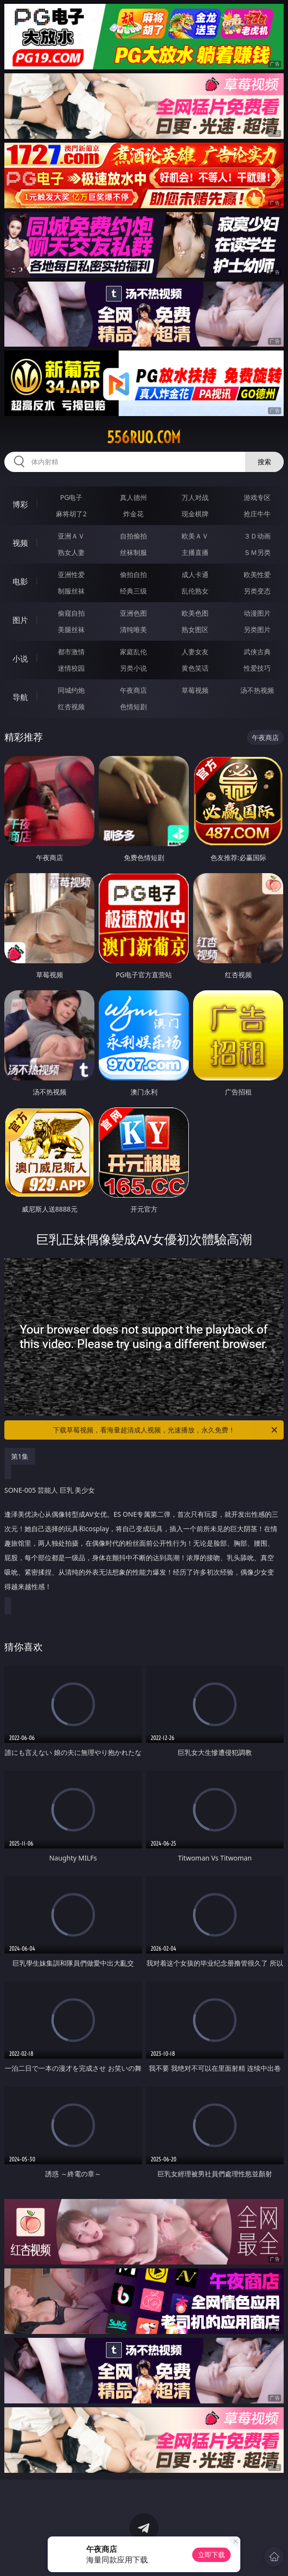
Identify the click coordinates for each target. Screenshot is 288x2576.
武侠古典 (257, 651)
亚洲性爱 (71, 574)
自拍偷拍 (133, 535)
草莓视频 (195, 690)
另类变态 (257, 590)
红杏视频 (71, 706)
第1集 (19, 1456)
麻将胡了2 (71, 513)
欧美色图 (195, 613)
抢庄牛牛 (257, 513)
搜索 (264, 461)
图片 (20, 620)
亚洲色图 (133, 613)
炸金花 (133, 513)
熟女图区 (195, 629)
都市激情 (71, 651)
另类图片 (257, 629)
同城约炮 (71, 690)
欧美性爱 (257, 574)
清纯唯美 (133, 629)
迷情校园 (71, 668)
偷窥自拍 (71, 613)
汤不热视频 (257, 690)
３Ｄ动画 (257, 535)
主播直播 (195, 552)
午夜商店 (133, 690)
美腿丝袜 (71, 629)
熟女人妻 (71, 552)
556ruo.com (144, 437)
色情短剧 (133, 706)
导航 (20, 697)
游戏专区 (257, 497)
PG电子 (71, 497)
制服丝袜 (71, 590)
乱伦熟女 (195, 590)
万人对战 (195, 497)
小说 (20, 658)
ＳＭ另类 (257, 552)
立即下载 (211, 2554)
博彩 (20, 504)
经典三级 (133, 590)
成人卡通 (195, 574)
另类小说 (133, 668)
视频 (20, 543)
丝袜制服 (133, 552)
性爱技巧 (257, 668)
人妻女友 (195, 651)
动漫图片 (257, 613)
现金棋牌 (195, 513)
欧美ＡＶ (195, 535)
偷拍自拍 (133, 574)
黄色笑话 (195, 668)
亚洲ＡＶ (71, 535)
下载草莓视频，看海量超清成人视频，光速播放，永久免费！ (166, 1430)
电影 (20, 581)
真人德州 (133, 497)
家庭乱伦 (133, 651)
